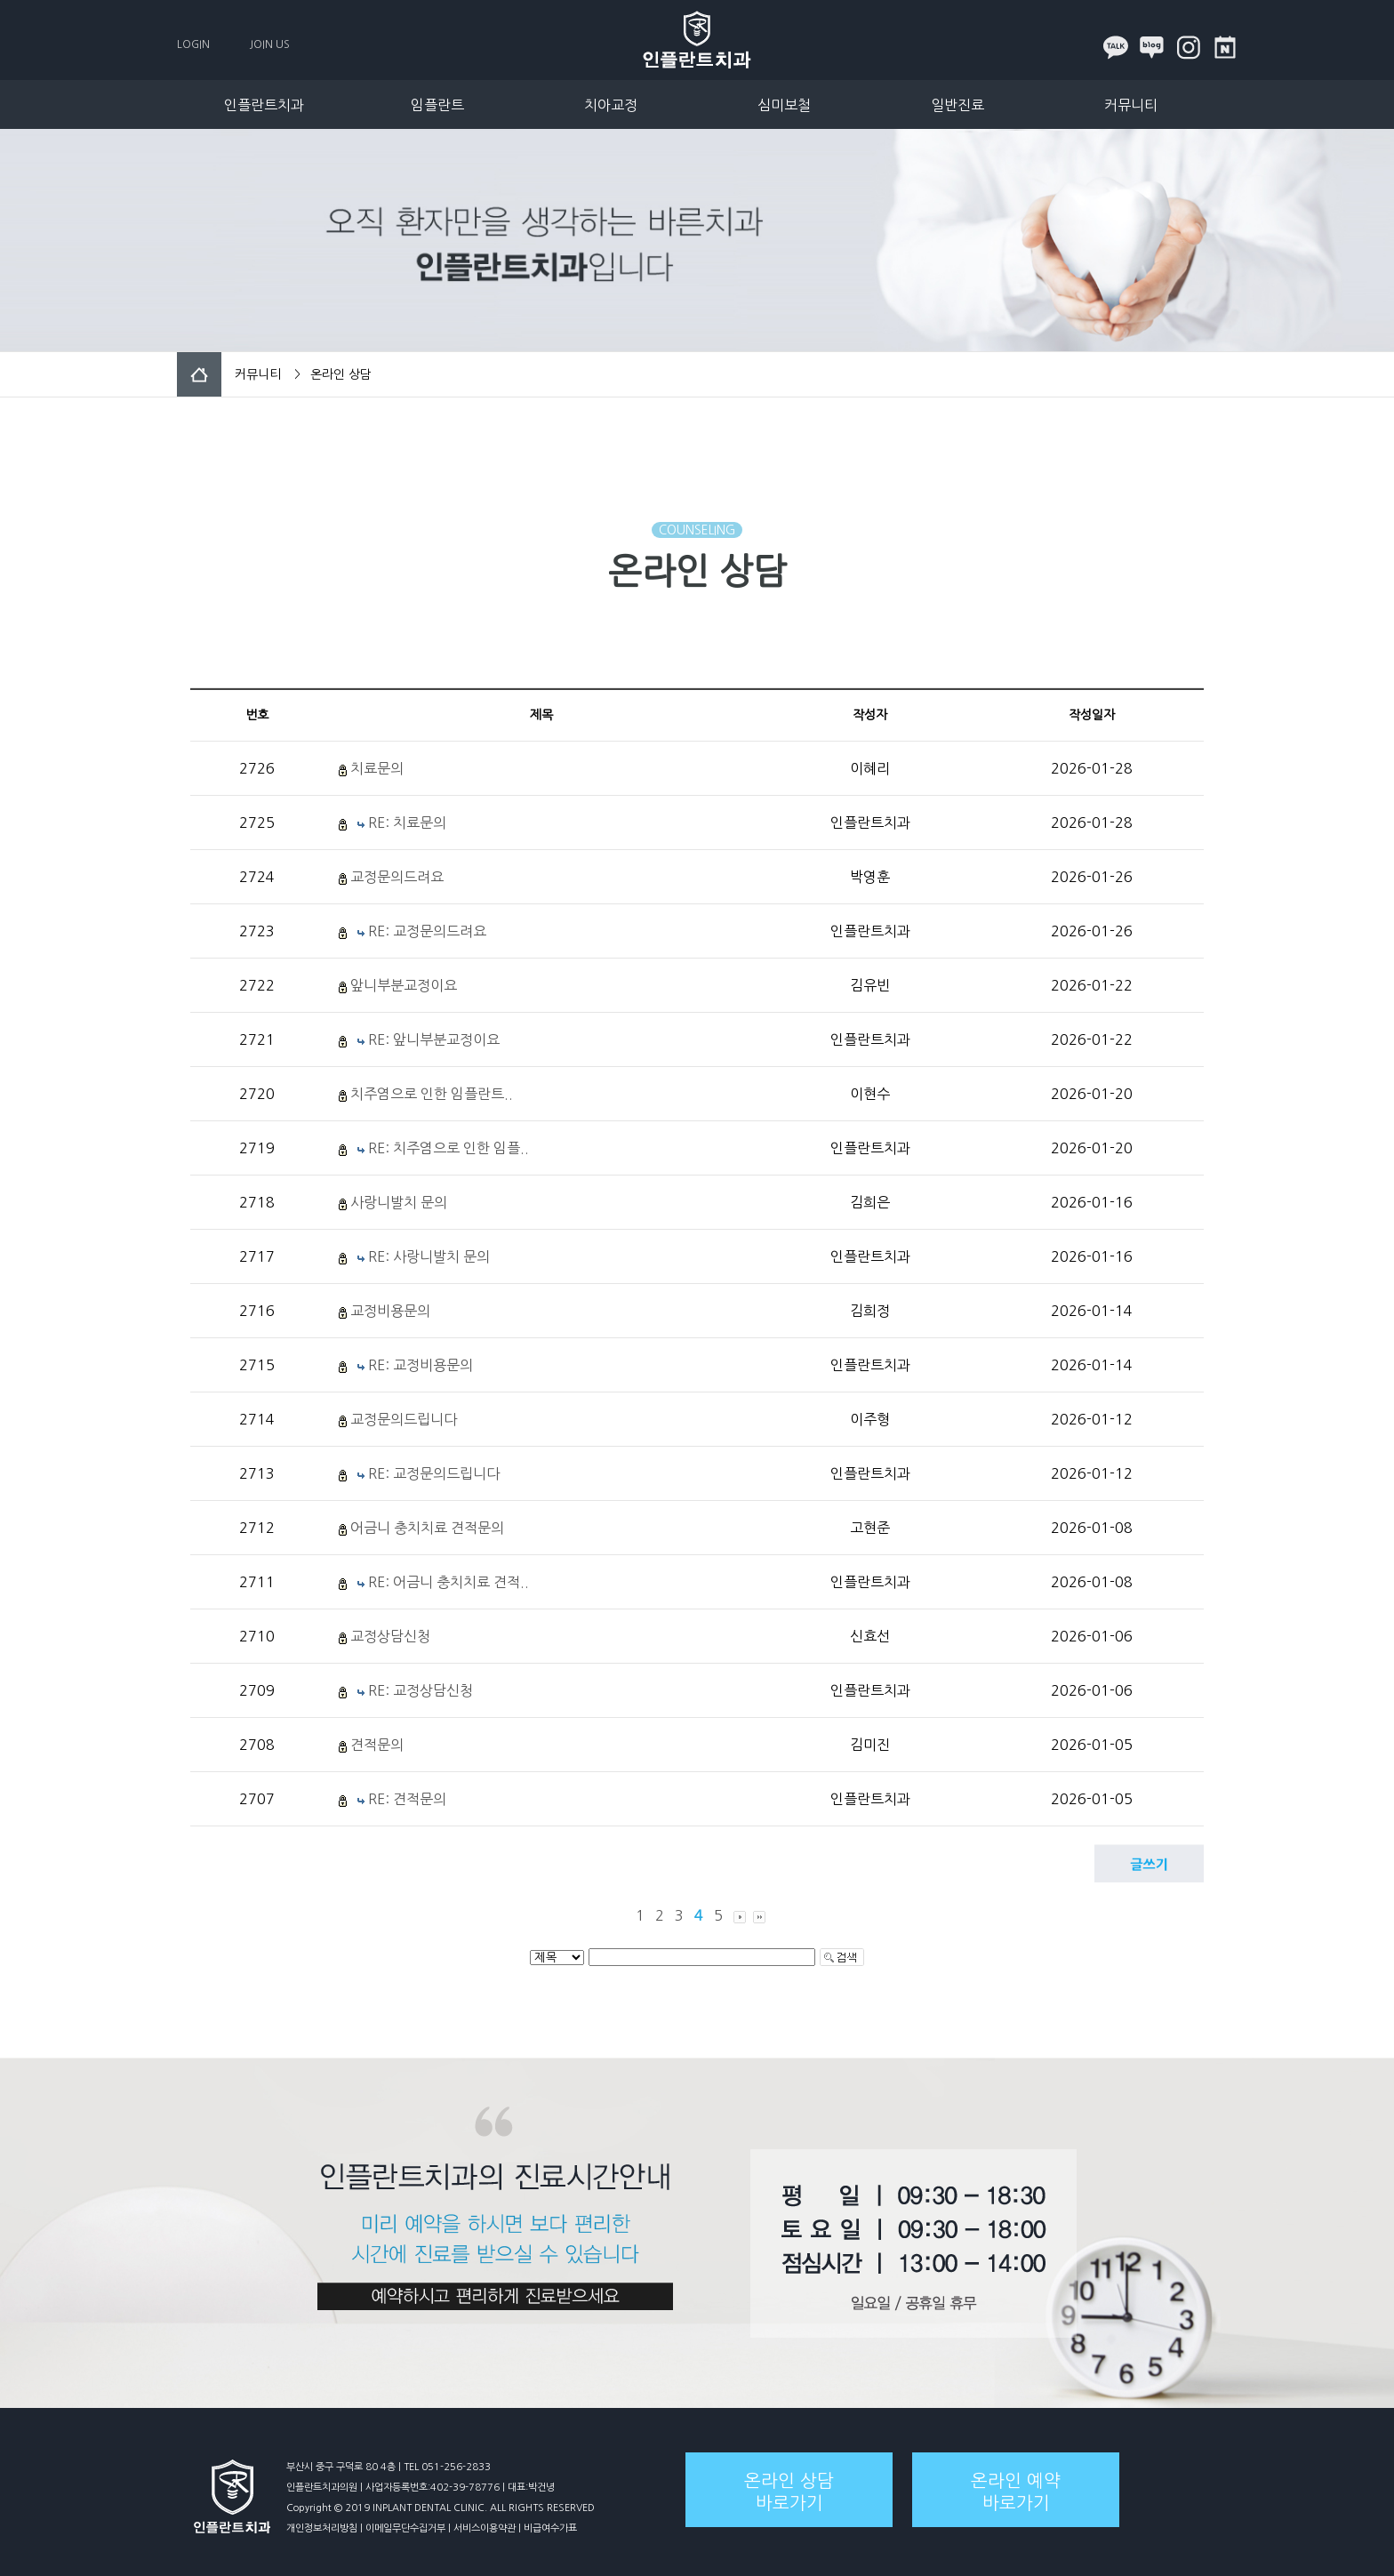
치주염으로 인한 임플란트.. (431, 1094)
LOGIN (193, 44)
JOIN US (270, 44)
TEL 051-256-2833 (447, 2467)
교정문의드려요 (397, 877)
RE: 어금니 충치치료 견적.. (448, 1582)
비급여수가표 (550, 2528)
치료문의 (377, 768)
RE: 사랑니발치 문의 (429, 1256)
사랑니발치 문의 (398, 1202)
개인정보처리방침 (321, 2528)
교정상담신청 (390, 1636)
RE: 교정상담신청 (420, 1690)
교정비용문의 (390, 1311)
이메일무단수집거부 (405, 2528)
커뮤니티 (1131, 105)
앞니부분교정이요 (403, 985)
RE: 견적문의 (407, 1799)
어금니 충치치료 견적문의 (427, 1528)
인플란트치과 (264, 105)
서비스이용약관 (484, 2528)
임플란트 (437, 105)
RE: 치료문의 (407, 822)
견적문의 (377, 1744)
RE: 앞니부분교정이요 (434, 1039)
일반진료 (957, 105)
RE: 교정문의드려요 (427, 931)
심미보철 (784, 105)
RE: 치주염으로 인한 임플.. (448, 1148)
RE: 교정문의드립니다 (434, 1473)
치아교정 (610, 105)
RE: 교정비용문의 (420, 1365)
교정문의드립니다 (403, 1419)
